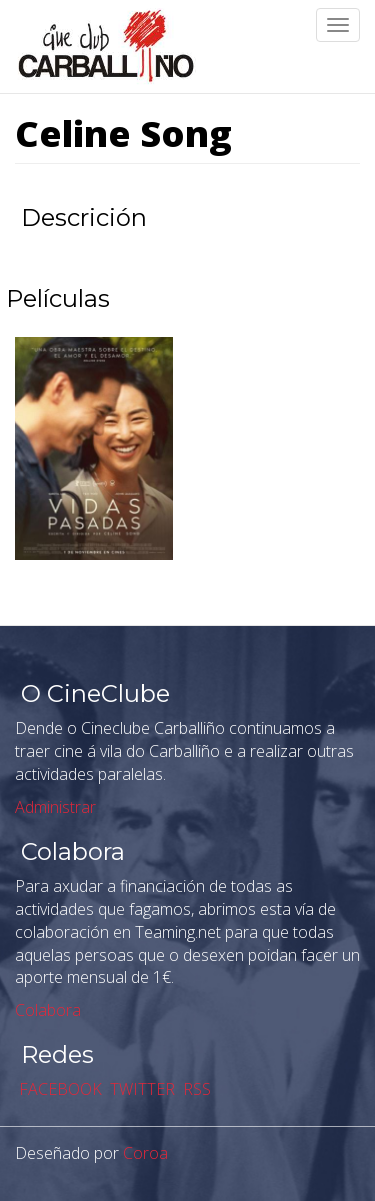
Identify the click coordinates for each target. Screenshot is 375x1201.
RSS (195, 1089)
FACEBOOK (58, 1089)
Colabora (48, 1010)
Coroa (145, 1153)
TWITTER (140, 1089)
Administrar (55, 807)
